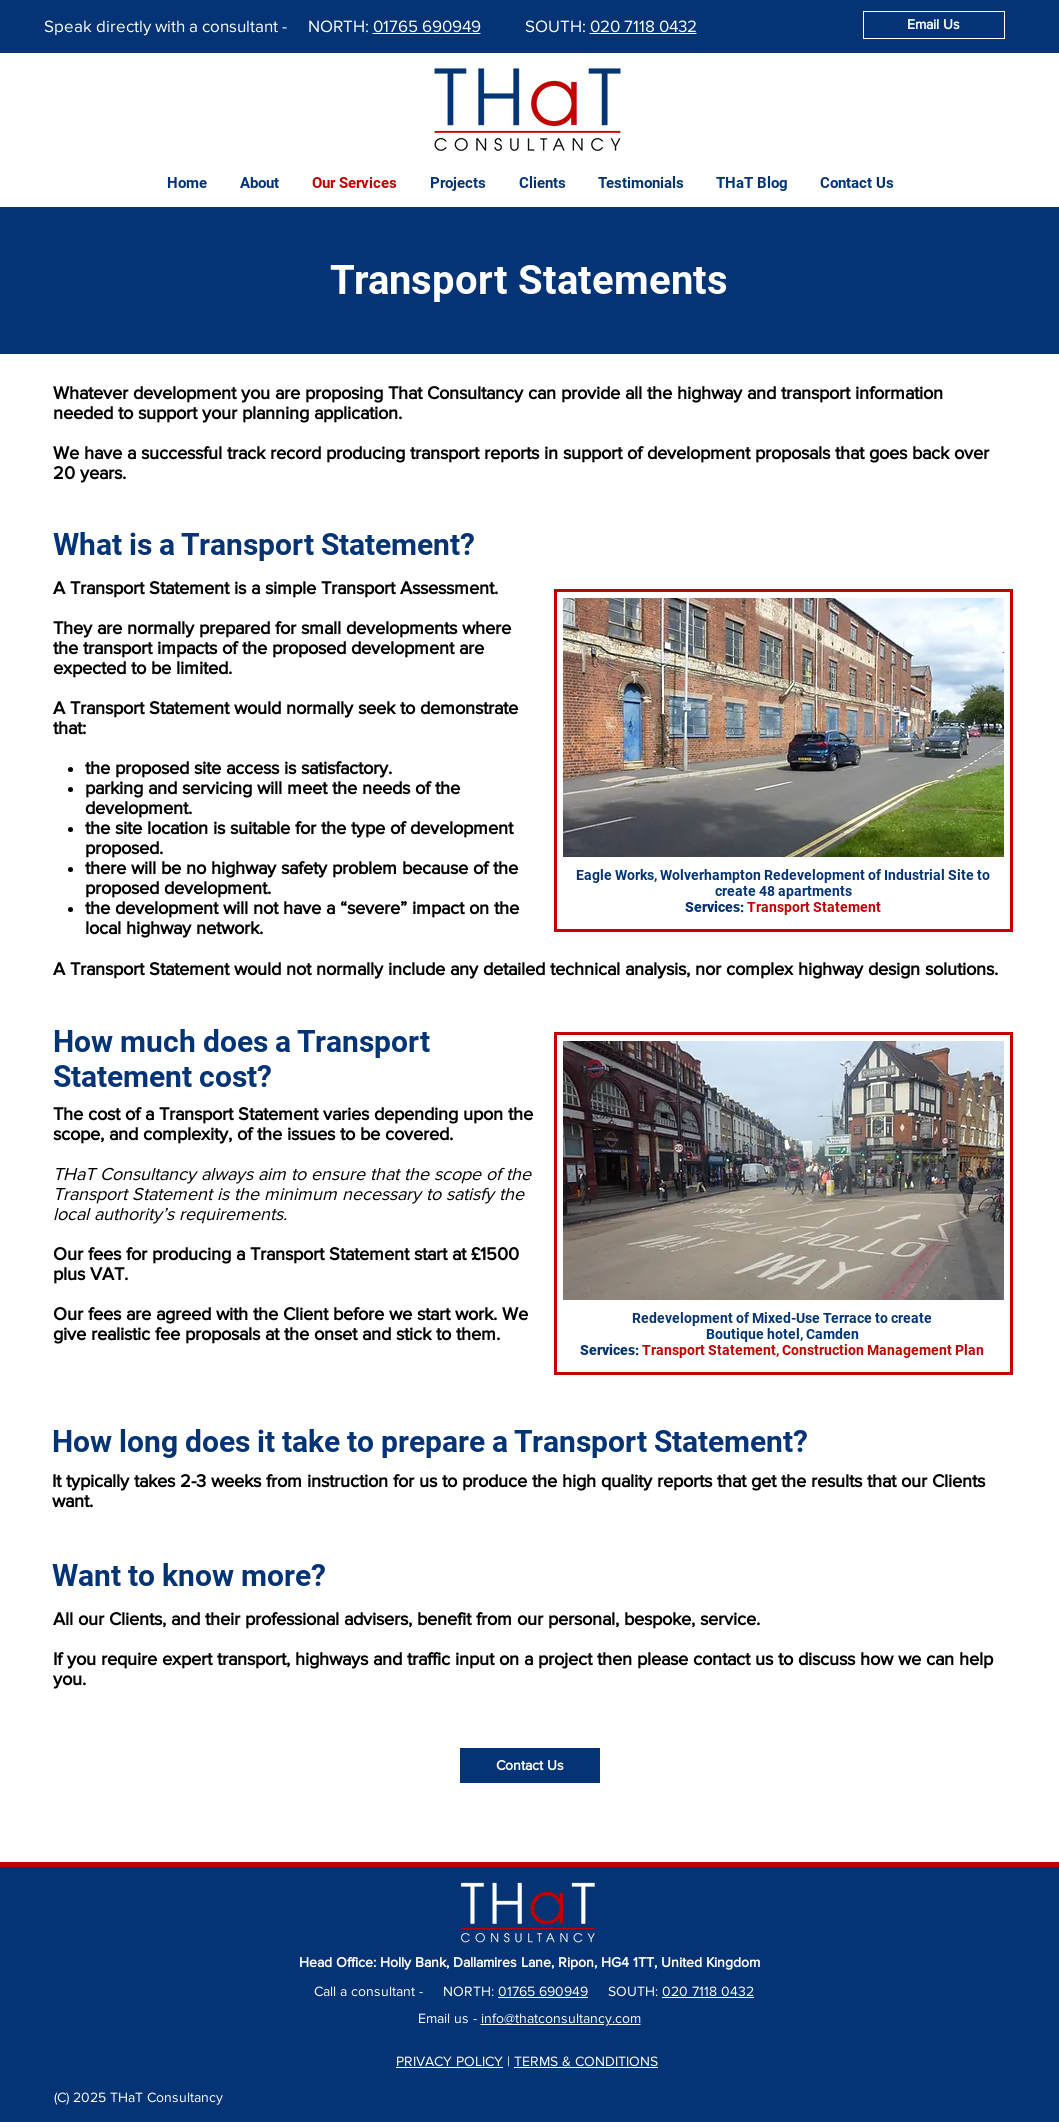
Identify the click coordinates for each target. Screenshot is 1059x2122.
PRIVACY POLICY (449, 2061)
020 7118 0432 (643, 25)
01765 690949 (427, 25)
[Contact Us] (530, 1765)
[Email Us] (934, 25)
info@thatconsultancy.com (561, 2018)
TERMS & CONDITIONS (586, 2061)
